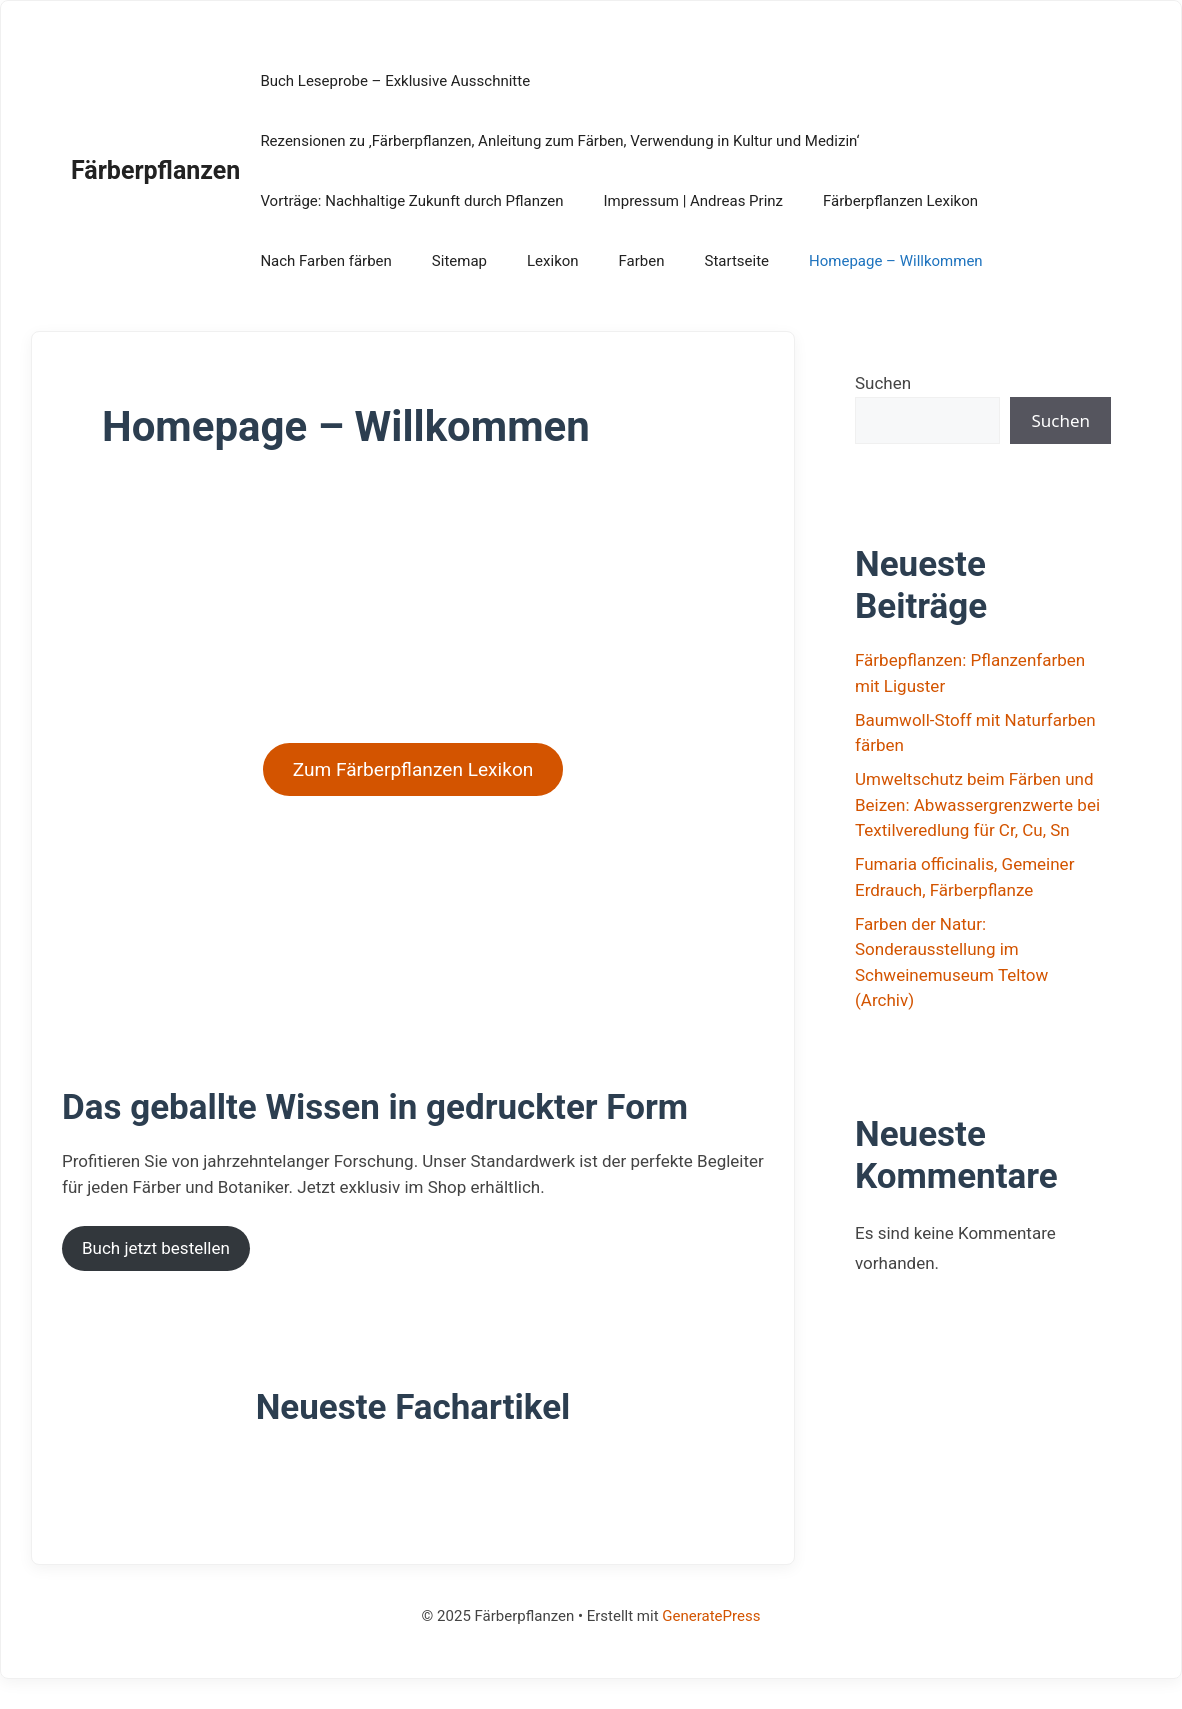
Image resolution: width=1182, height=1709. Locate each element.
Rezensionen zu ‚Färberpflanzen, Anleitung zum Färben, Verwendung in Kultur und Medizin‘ (559, 141)
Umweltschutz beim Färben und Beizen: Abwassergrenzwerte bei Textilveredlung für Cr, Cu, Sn (977, 804)
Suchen (883, 383)
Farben (642, 261)
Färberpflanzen (155, 170)
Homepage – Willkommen (896, 261)
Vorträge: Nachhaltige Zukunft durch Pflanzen (411, 201)
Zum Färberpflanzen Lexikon (413, 769)
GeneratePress (711, 1616)
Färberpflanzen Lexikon (900, 201)
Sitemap (459, 261)
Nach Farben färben (325, 261)
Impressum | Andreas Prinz (693, 201)
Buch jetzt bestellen (156, 1248)
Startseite (737, 261)
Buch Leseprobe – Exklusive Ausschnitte (395, 81)
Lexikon (553, 261)
